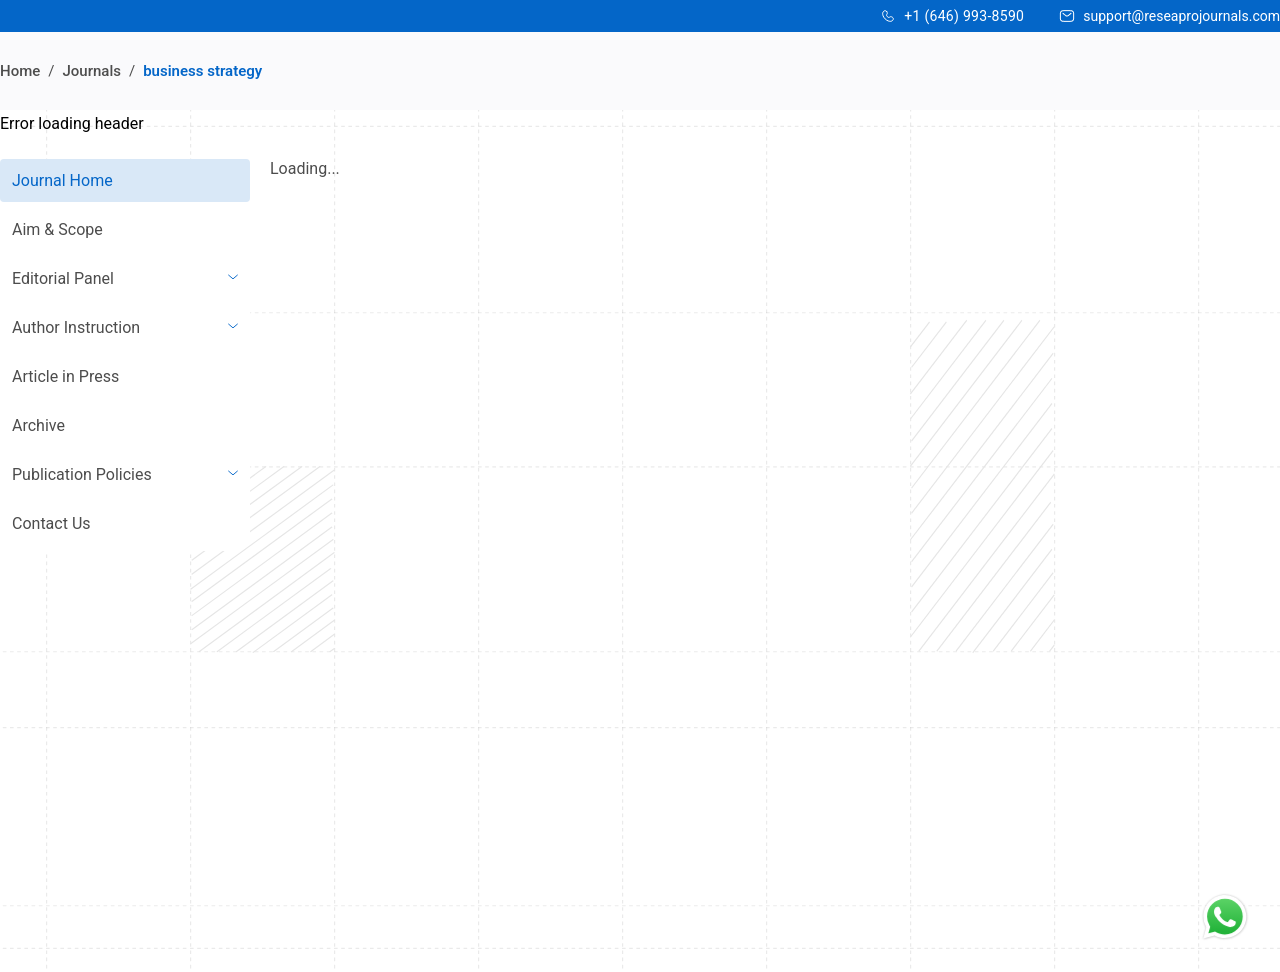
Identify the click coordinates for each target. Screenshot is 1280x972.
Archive (38, 425)
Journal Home (62, 180)
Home (20, 71)
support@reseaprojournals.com (1181, 16)
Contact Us (51, 523)
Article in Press (65, 376)
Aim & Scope (57, 229)
